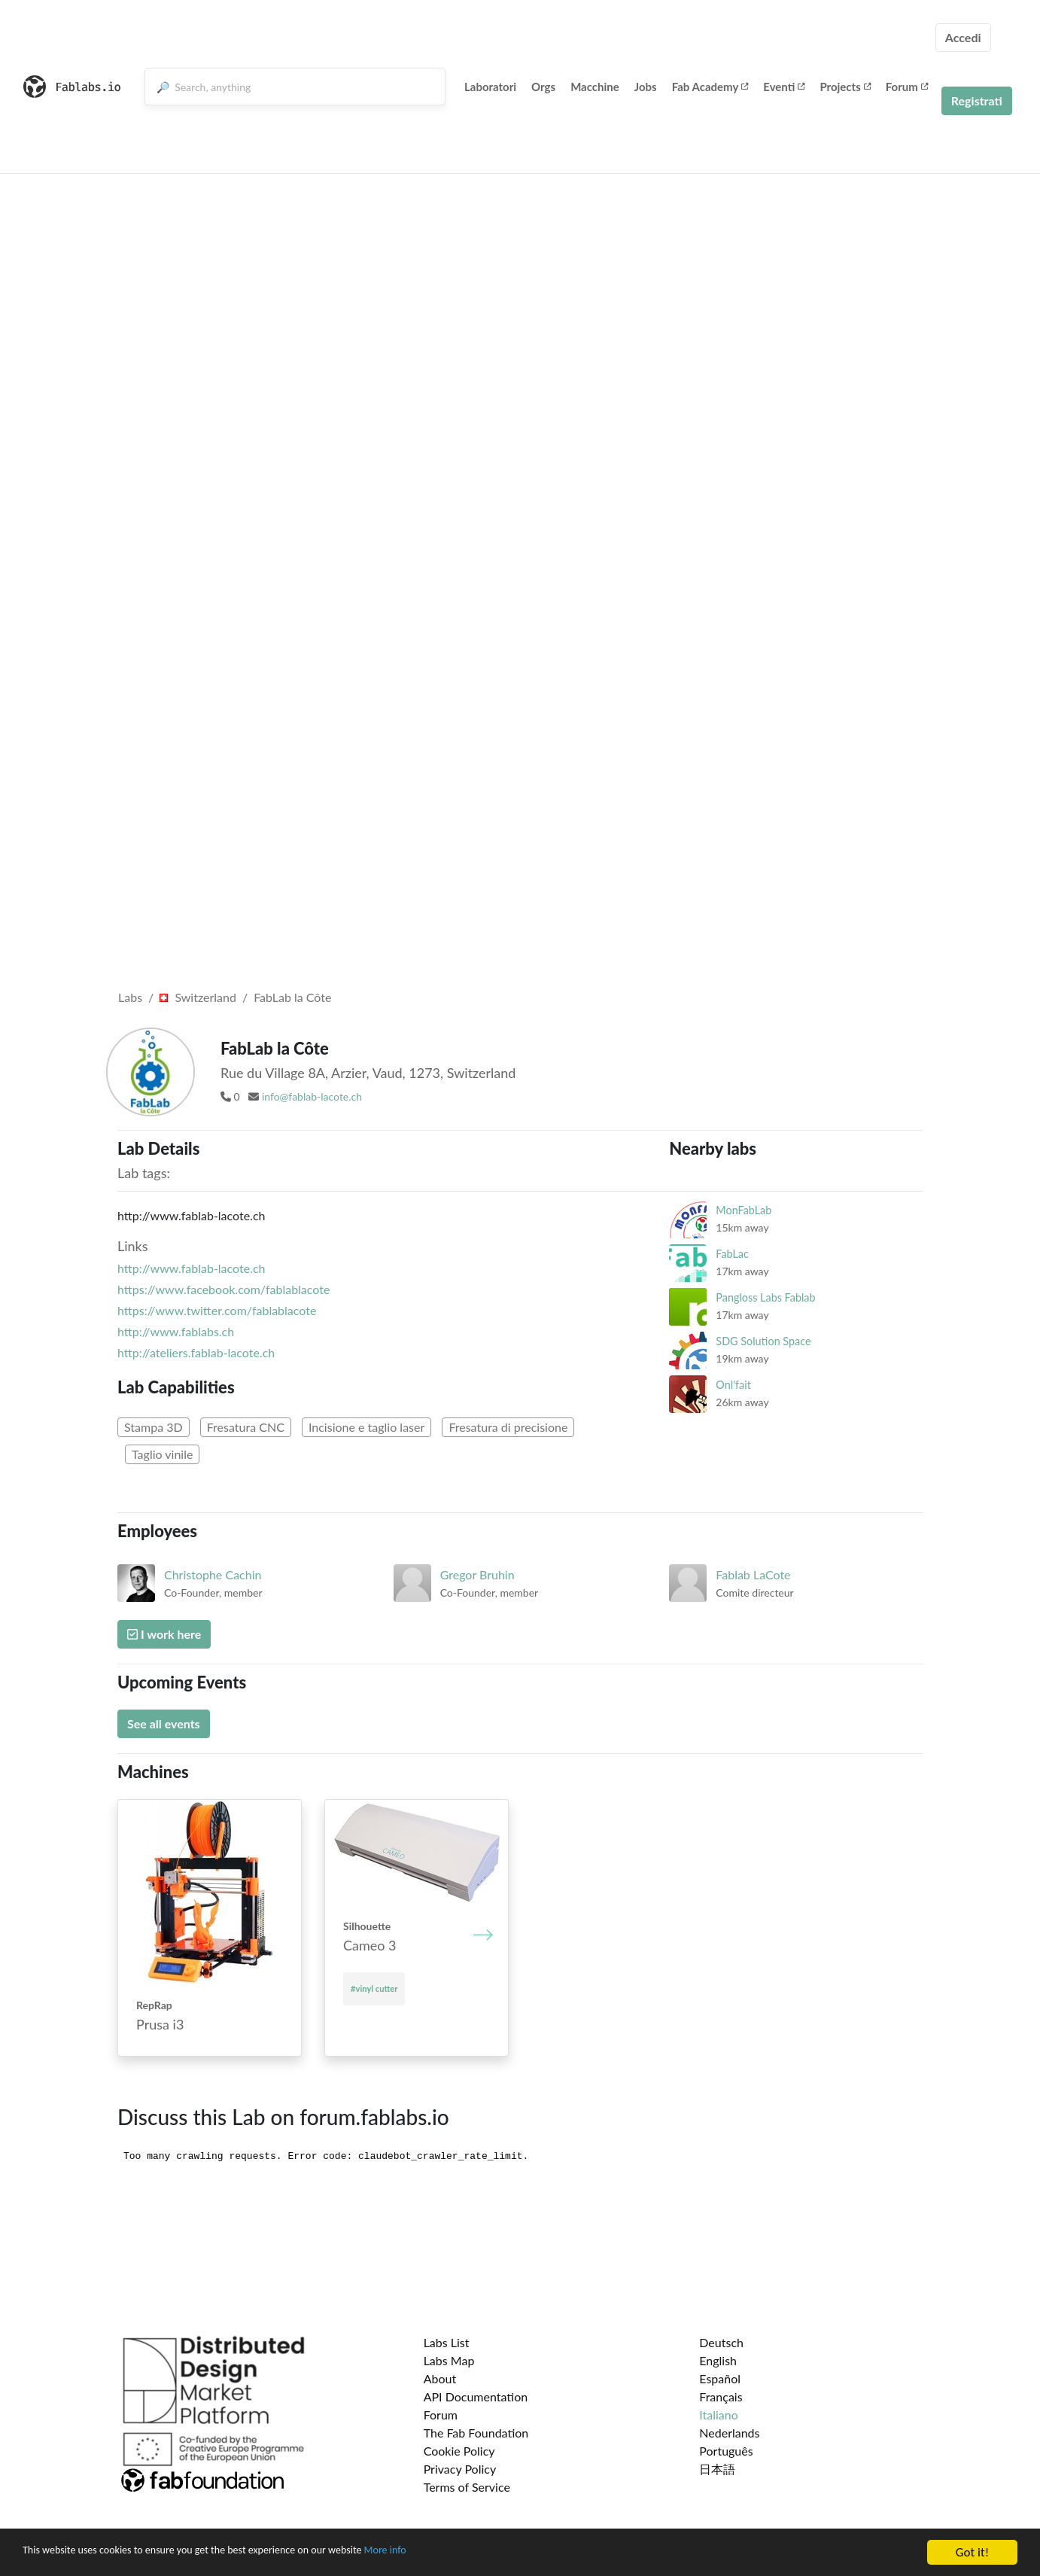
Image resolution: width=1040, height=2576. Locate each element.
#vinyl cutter (374, 1988)
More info (462, 2553)
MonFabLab (743, 1210)
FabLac (732, 1253)
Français (720, 2396)
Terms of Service (467, 2487)
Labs (130, 997)
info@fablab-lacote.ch (312, 1096)
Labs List (447, 2342)
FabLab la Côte (292, 997)
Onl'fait (733, 1384)
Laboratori (490, 86)
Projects (845, 86)
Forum (907, 86)
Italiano (718, 2414)
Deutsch (721, 2342)
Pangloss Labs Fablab (765, 1297)
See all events (163, 1723)
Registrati (976, 100)
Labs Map (449, 2360)
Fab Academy (710, 86)
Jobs (645, 86)
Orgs (543, 86)
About (440, 2378)
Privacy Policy (460, 2469)
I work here (164, 1634)
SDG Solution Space (763, 1341)
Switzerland (198, 997)
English (718, 2360)
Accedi (963, 37)
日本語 (717, 2469)
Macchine (594, 86)
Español (719, 2378)
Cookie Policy (459, 2451)
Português (726, 2451)
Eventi (783, 86)
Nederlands (729, 2432)
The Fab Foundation (476, 2432)
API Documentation (476, 2396)
